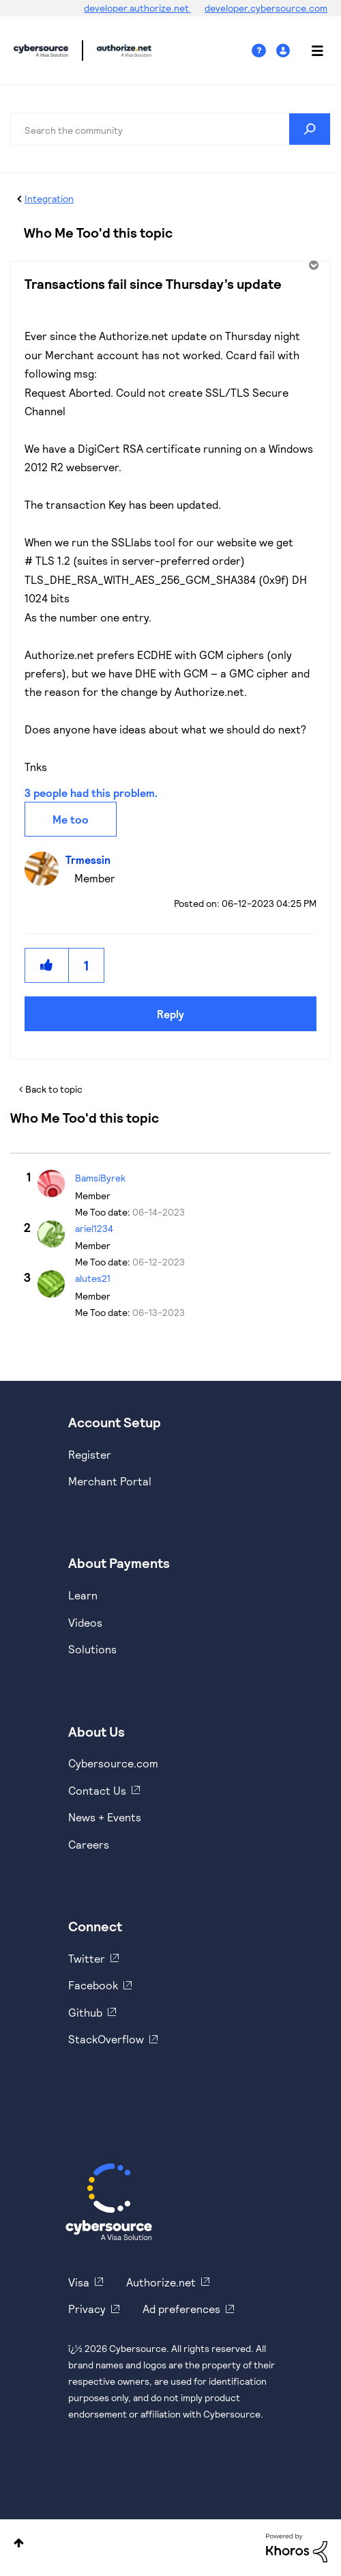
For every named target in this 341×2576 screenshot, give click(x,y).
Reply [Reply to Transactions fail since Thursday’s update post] (170, 1013)
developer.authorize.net (137, 8)
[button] (47, 965)
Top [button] (19, 2543)
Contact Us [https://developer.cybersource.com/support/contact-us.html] (97, 1790)
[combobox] (170, 129)
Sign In (284, 51)
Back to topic (54, 1089)
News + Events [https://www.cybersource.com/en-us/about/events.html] (104, 1816)
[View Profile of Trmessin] (91, 859)
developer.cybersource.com (266, 8)
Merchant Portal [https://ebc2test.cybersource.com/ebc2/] (109, 1480)
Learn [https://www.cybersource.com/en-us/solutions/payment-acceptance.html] (83, 1594)
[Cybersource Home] (108, 2201)
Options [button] (312, 265)
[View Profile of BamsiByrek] (100, 1178)
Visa (78, 2282)
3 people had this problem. (91, 792)
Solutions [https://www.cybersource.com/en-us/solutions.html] (92, 1648)
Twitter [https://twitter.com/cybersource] (86, 1958)
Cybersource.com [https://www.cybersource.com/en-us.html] (113, 1762)
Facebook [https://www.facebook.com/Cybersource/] (93, 1984)
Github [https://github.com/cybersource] (85, 2012)
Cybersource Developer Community (41, 50)
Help (264, 51)
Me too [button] (71, 819)
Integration (49, 198)
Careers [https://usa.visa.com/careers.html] (88, 1844)
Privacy (87, 2308)
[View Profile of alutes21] (92, 1278)
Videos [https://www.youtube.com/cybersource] (85, 1622)
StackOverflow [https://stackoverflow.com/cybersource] (106, 2038)
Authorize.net (161, 2282)
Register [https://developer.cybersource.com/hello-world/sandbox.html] (89, 1454)
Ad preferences (181, 2308)
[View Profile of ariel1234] (94, 1228)
